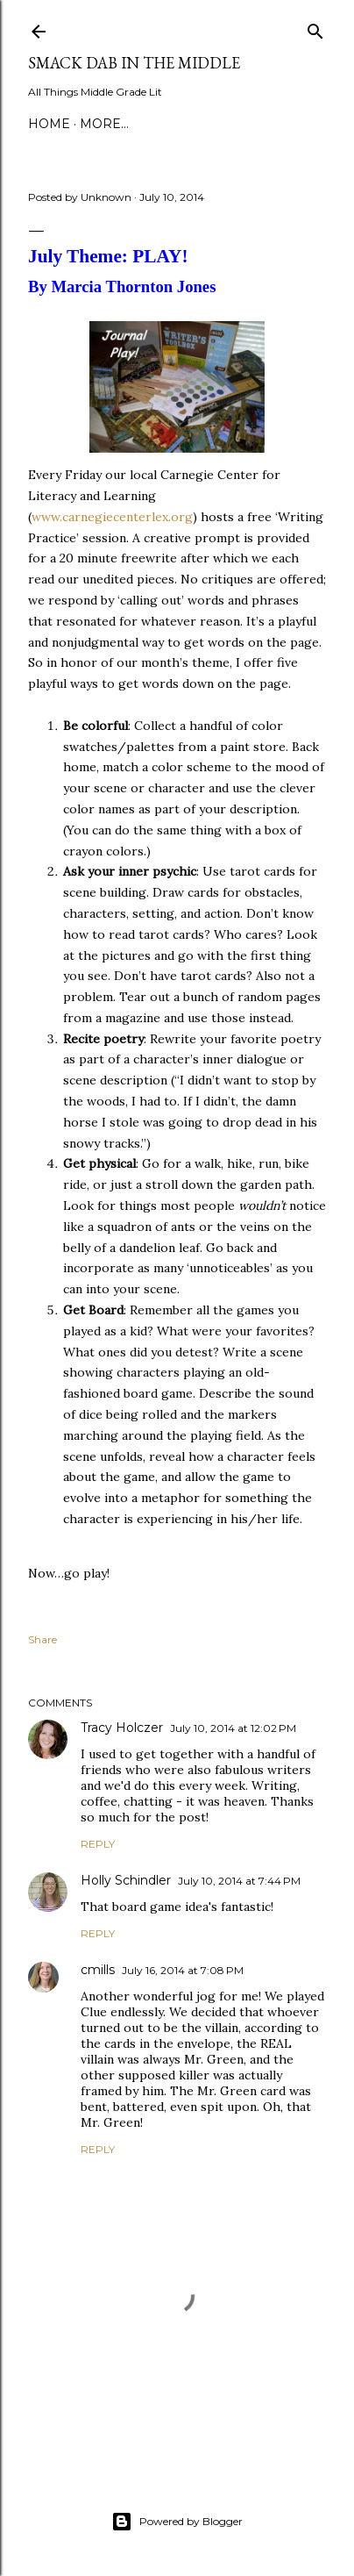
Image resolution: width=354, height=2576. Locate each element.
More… (104, 124)
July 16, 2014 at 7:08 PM (183, 1970)
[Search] (315, 28)
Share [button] (42, 1639)
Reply (98, 1843)
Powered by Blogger (177, 2521)
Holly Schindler (126, 1880)
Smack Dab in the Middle (134, 63)
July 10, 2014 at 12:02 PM (233, 1728)
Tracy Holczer (122, 1727)
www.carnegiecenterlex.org (112, 517)
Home (49, 124)
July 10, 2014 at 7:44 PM (239, 1880)
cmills (98, 1970)
